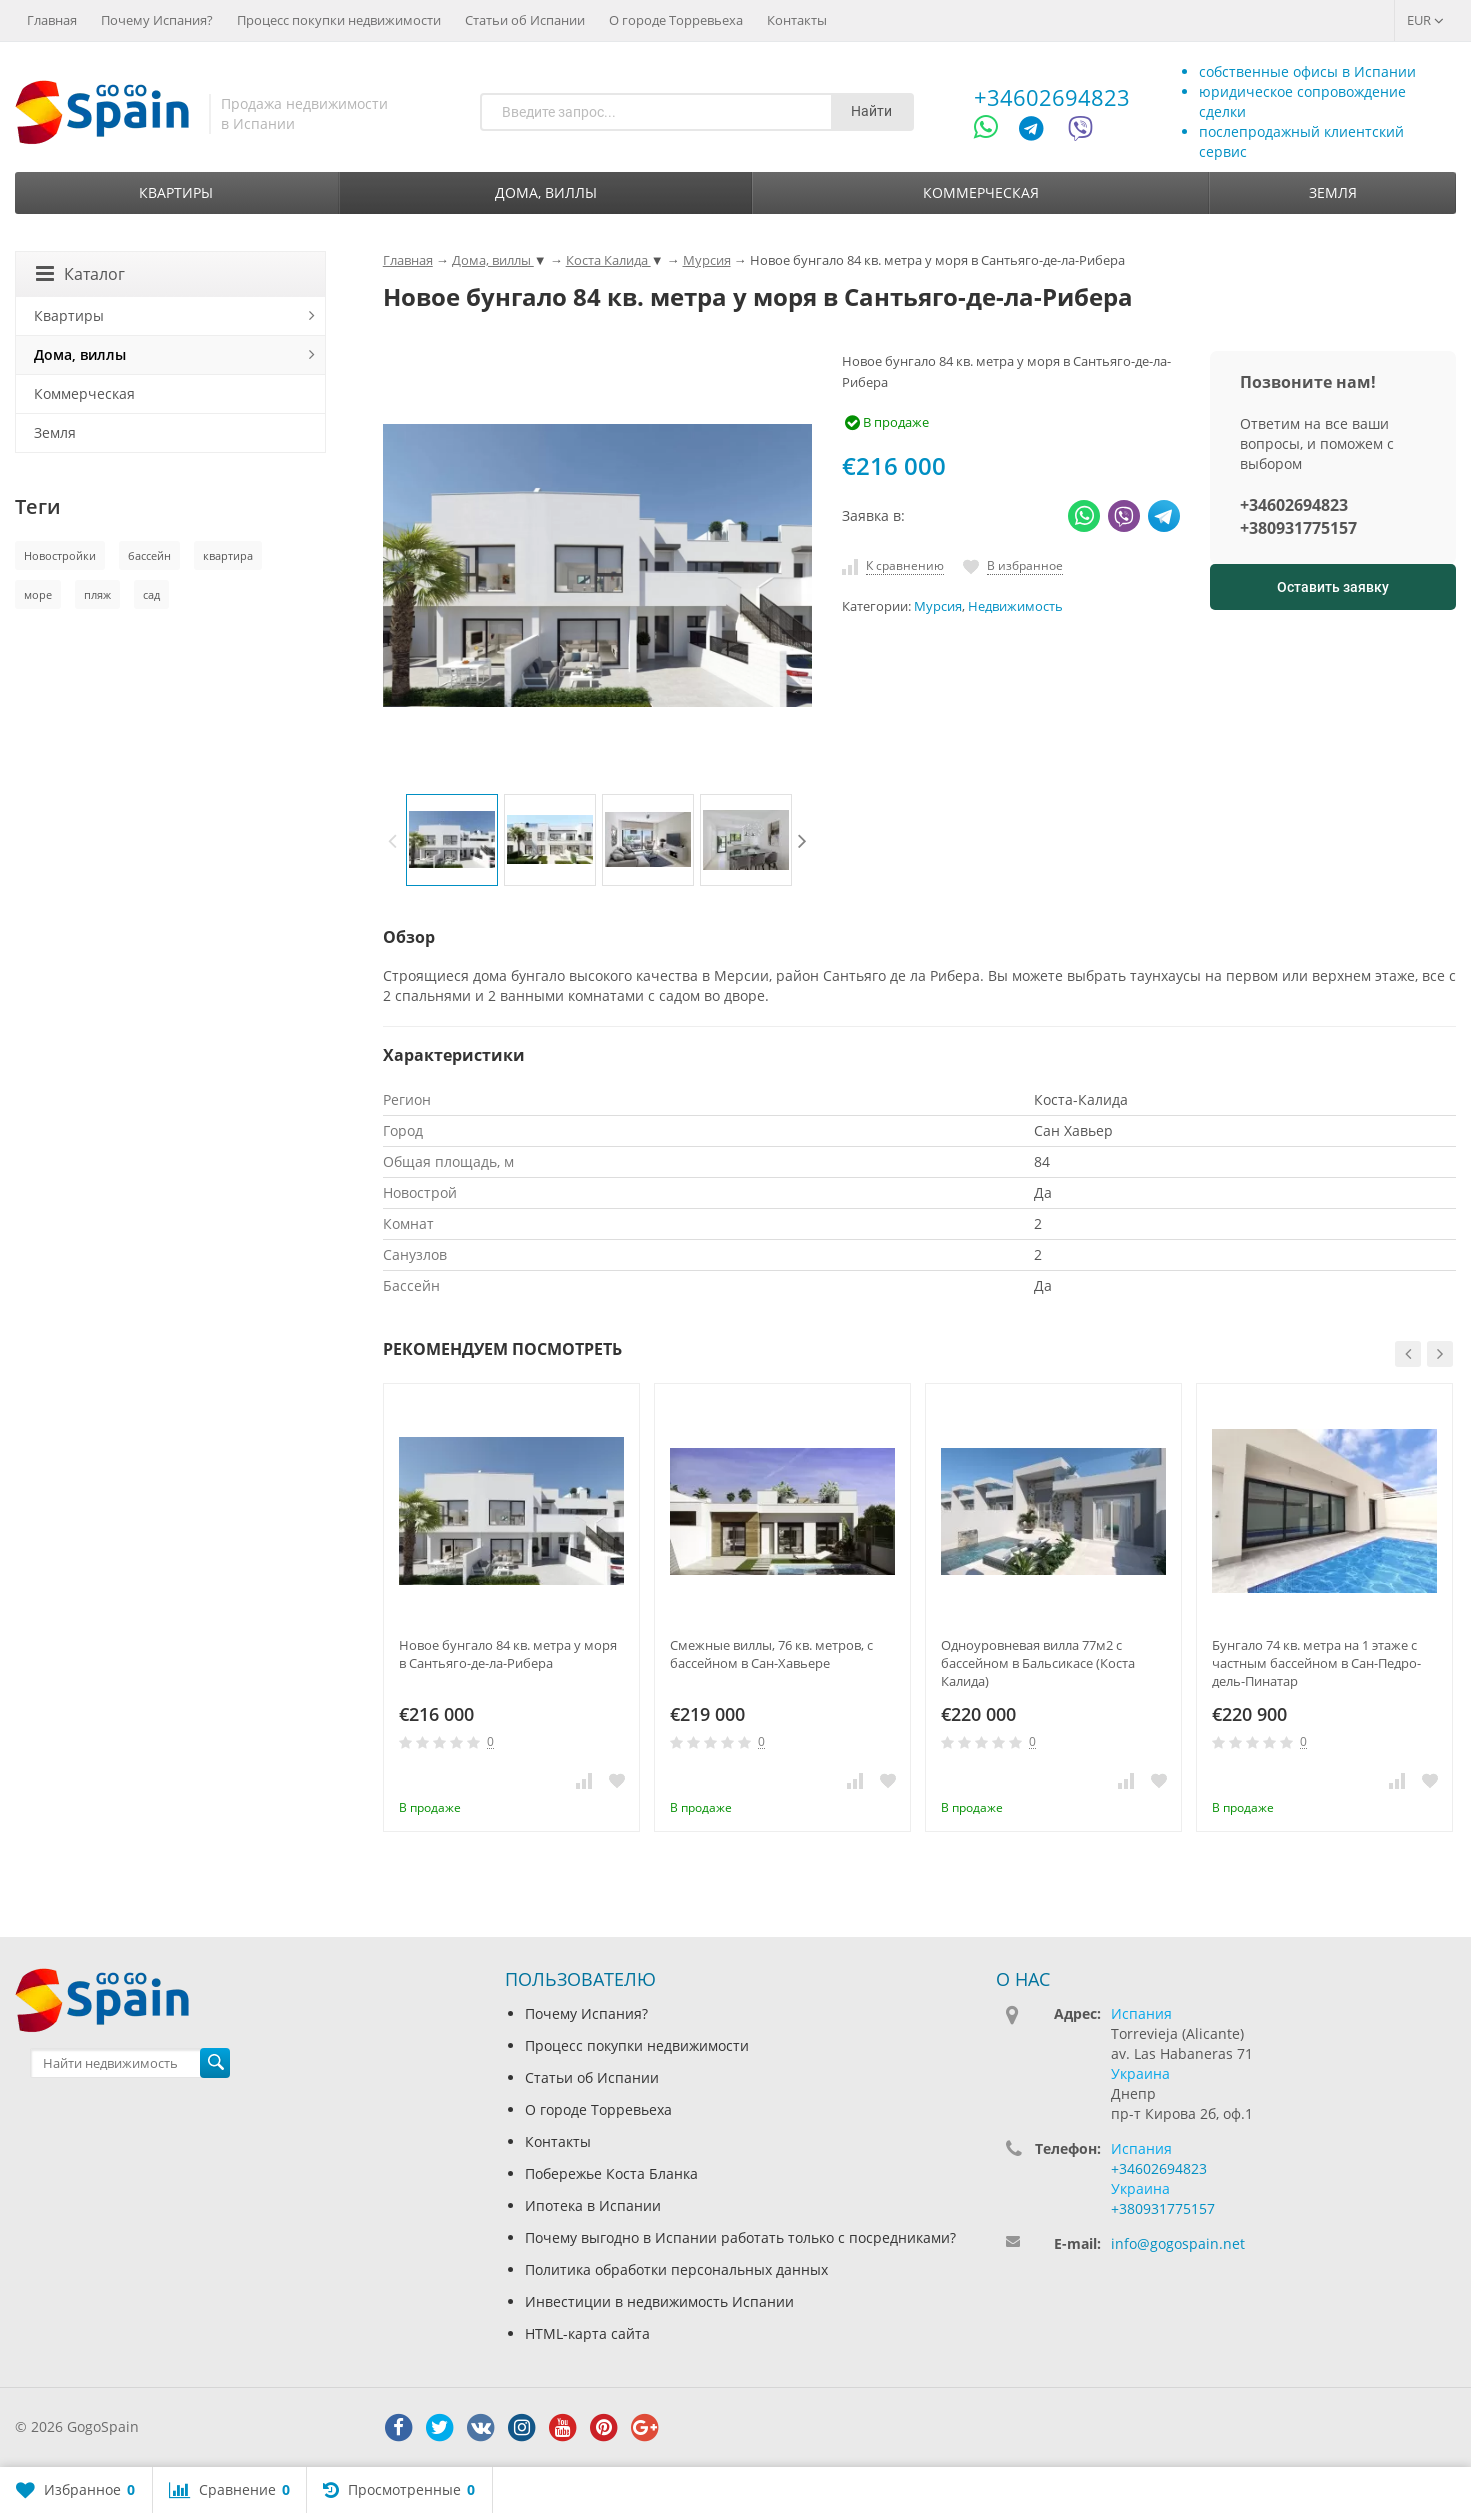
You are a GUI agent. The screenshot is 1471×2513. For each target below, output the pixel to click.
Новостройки (60, 555)
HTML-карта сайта (587, 2333)
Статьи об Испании (525, 20)
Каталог (80, 274)
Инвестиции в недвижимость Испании (659, 2301)
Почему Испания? (157, 20)
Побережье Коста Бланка (611, 2173)
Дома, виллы (546, 192)
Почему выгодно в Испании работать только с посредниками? (740, 2237)
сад (151, 594)
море (38, 594)
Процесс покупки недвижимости (339, 20)
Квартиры (176, 192)
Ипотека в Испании (593, 2205)
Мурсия (938, 606)
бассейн (149, 555)
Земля (1333, 192)
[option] (452, 840)
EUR (1425, 20)
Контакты (797, 20)
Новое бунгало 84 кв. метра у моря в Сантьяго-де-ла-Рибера (508, 1654)
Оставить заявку (1333, 587)
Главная (52, 20)
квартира (228, 555)
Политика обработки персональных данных (676, 2269)
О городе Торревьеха (676, 20)
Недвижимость (1015, 606)
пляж (97, 594)
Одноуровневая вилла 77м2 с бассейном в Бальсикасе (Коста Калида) (1038, 1663)
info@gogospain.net (1178, 2243)
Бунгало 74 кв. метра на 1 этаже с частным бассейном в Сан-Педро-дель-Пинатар (1316, 1663)
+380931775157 (1298, 528)
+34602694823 (1052, 97)
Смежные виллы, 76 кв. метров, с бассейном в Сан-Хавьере (771, 1654)
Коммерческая (981, 192)
